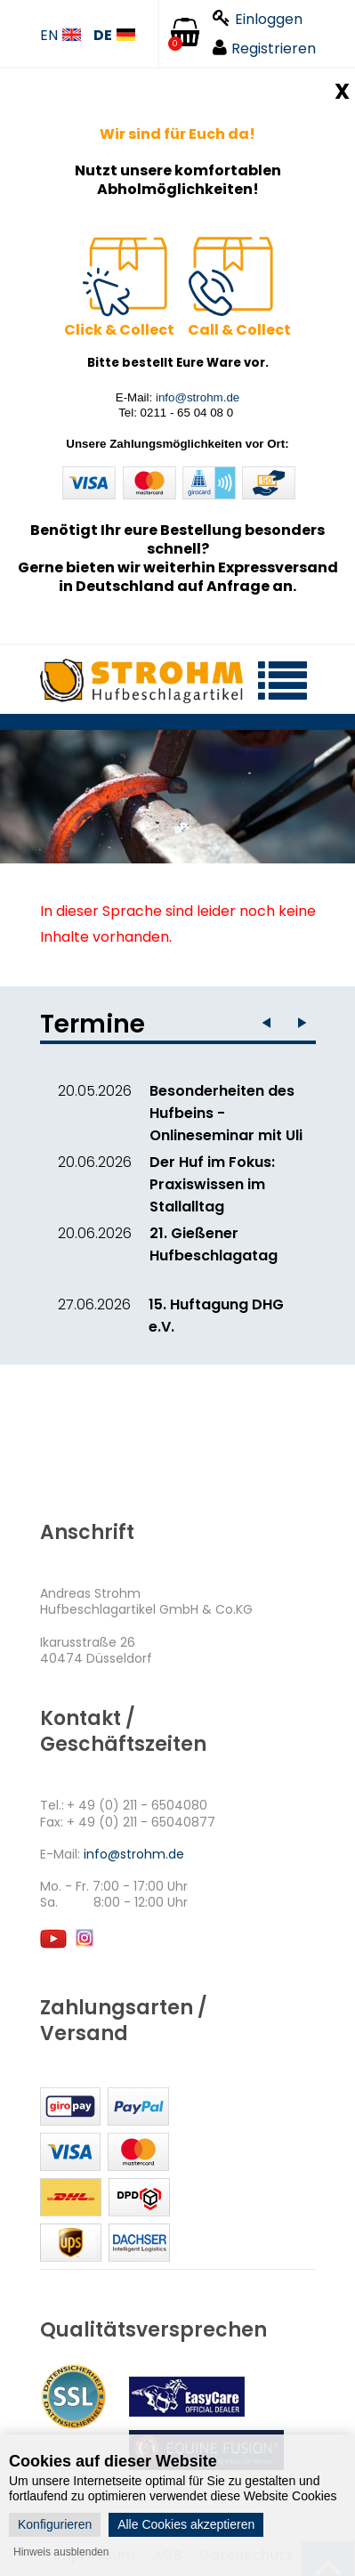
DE (114, 36)
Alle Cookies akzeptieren (185, 2524)
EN (60, 36)
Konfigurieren (55, 2524)
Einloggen (258, 19)
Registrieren (264, 48)
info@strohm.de (197, 397)
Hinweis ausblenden (61, 2552)
